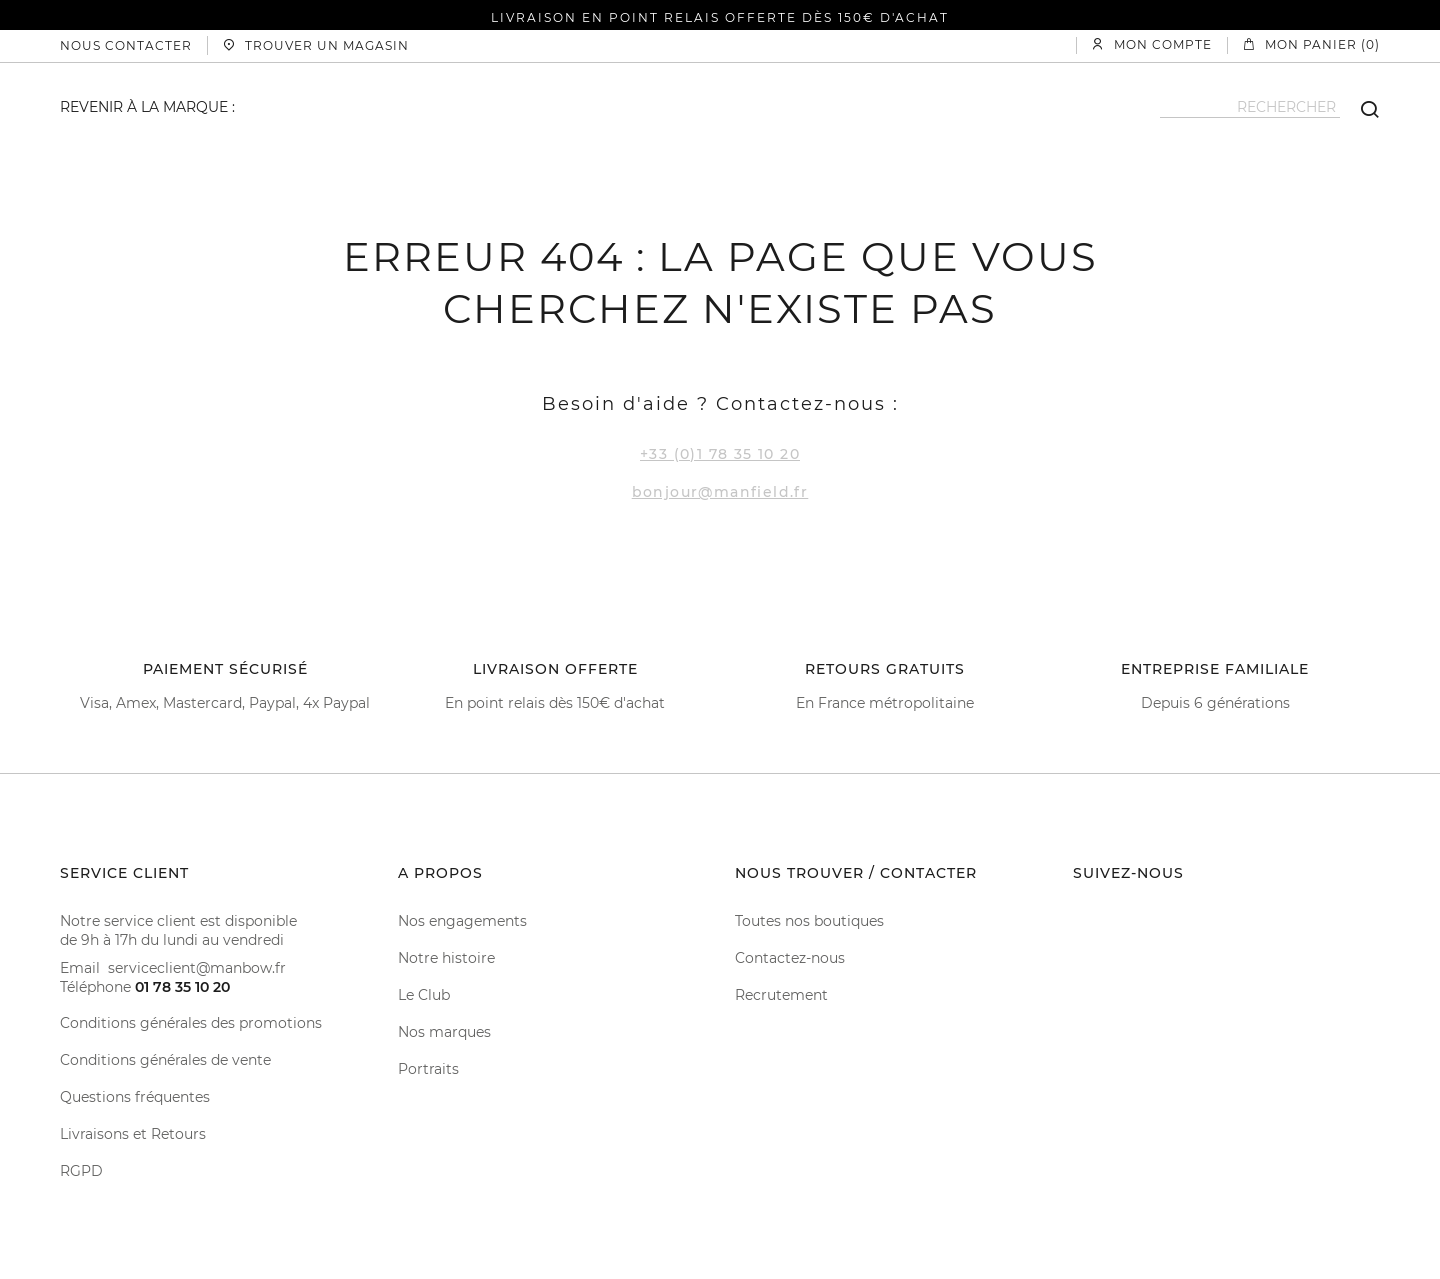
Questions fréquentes (135, 1097)
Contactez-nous (790, 958)
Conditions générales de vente (165, 1060)
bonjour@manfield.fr (720, 492)
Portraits (428, 1069)
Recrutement (781, 995)
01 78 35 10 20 (182, 987)
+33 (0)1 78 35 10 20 (720, 454)
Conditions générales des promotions (191, 1023)
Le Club (424, 995)
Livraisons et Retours (133, 1134)
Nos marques (444, 1032)
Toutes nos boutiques (809, 921)
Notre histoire (446, 958)
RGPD (81, 1171)
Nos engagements (462, 921)
